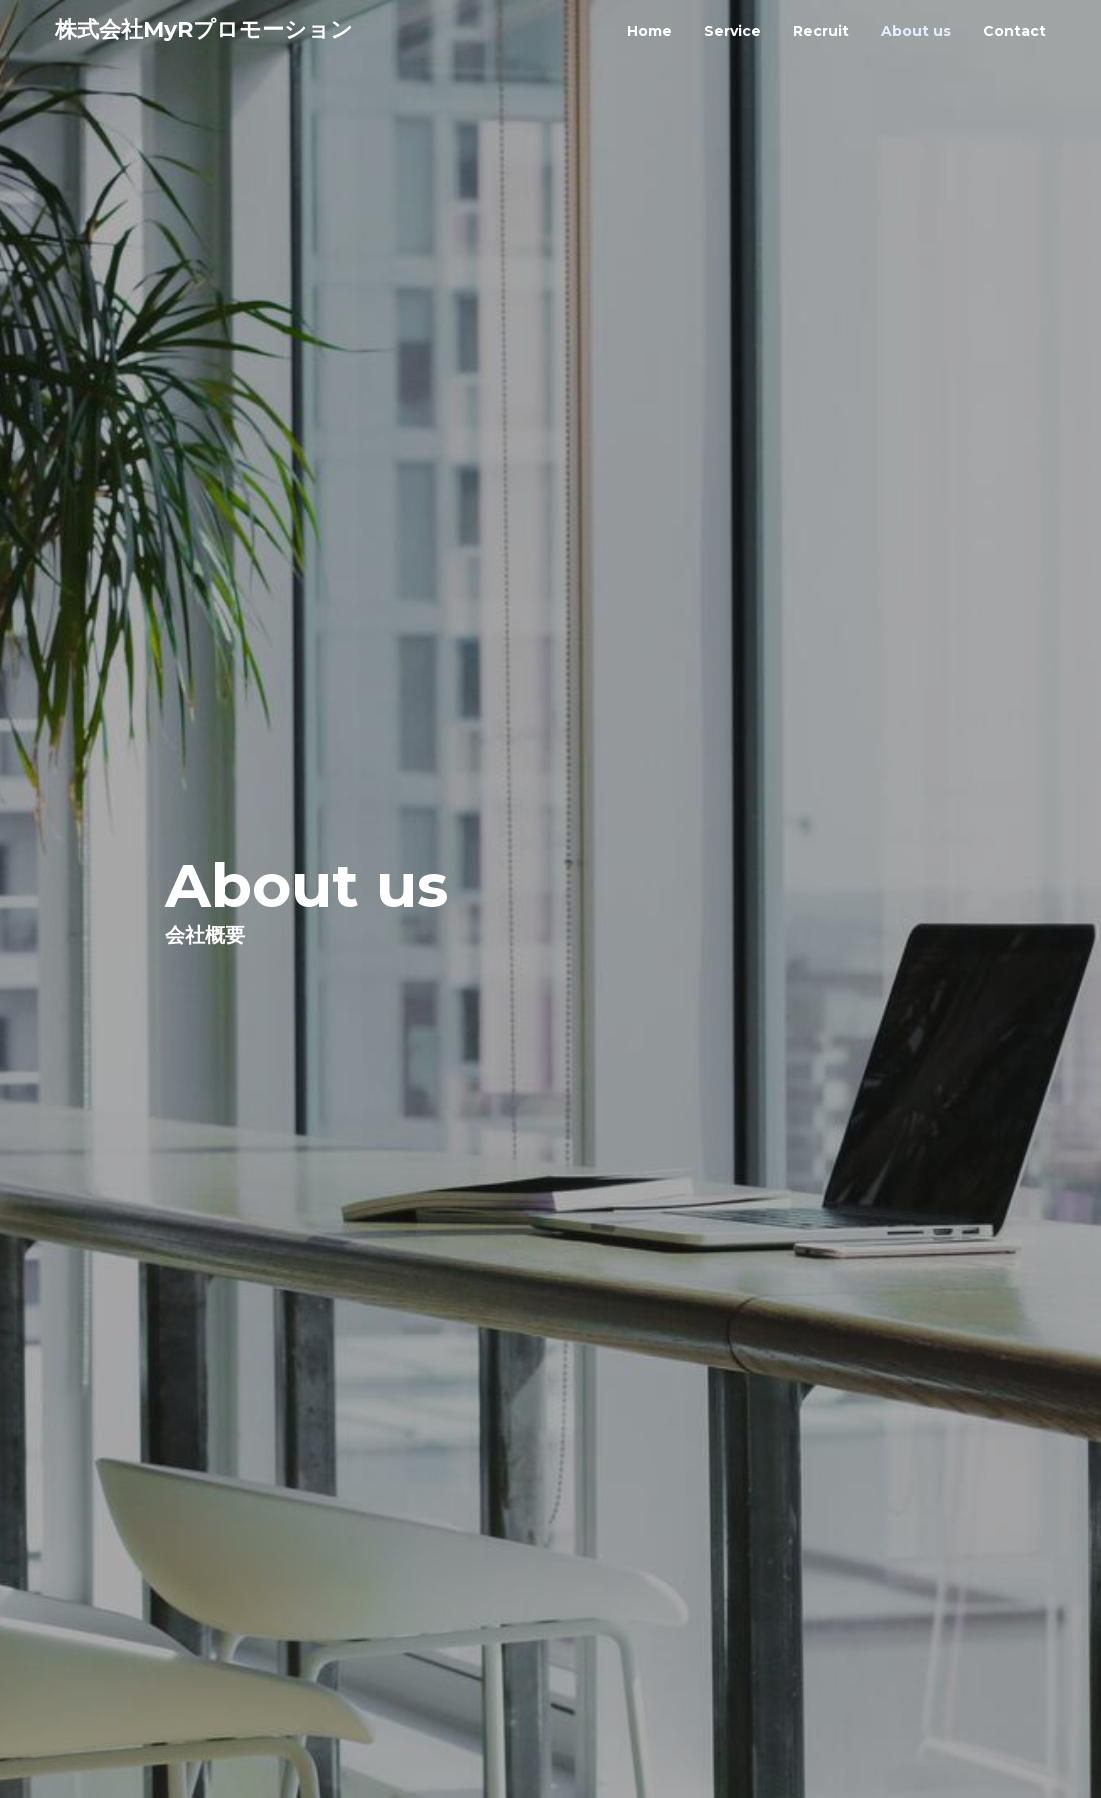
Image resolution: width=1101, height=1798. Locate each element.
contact (1014, 31)
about (916, 31)
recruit (821, 31)
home (649, 31)
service (732, 31)
